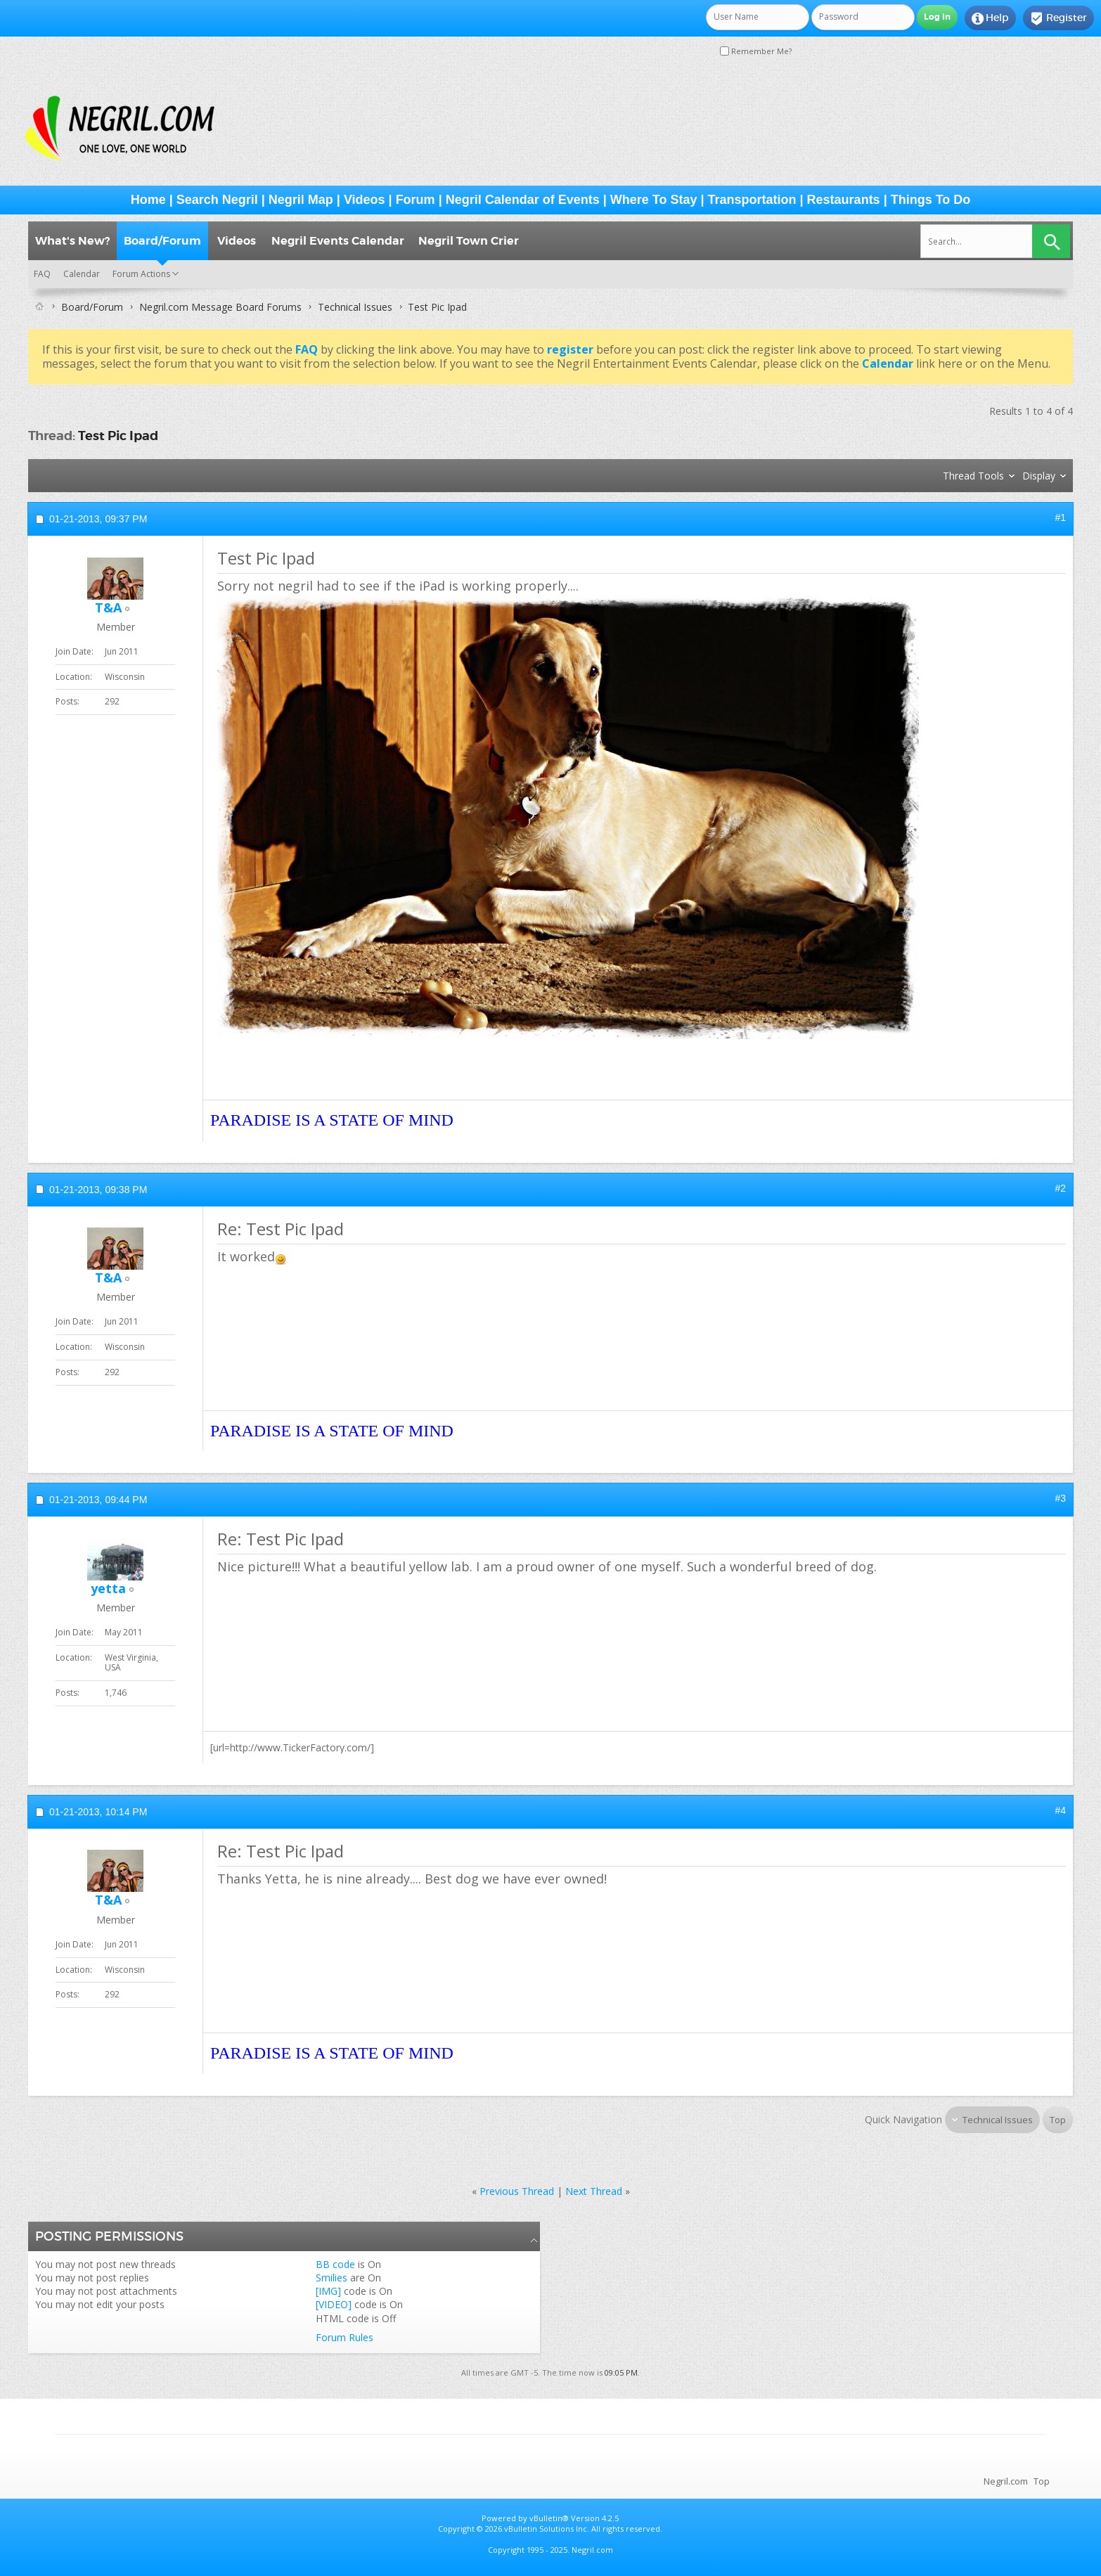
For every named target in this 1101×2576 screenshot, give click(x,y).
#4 (1060, 1810)
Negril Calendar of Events (523, 200)
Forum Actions (141, 274)
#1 (1060, 517)
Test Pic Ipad (118, 435)
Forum (415, 200)
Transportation (752, 200)
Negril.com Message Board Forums (220, 307)
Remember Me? (756, 51)
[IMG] (328, 2291)
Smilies (331, 2277)
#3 (1060, 1498)
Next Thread (593, 2191)
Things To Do (931, 200)
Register (1058, 18)
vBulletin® (549, 2518)
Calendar (81, 274)
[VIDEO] (334, 2304)
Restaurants (843, 200)
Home (148, 200)
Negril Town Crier (468, 240)
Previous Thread (516, 2191)
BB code (335, 2264)
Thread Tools (973, 475)
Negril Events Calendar (337, 240)
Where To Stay (653, 200)
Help (990, 18)
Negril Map (301, 200)
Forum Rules (344, 2337)
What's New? (72, 240)
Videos (364, 200)
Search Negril (217, 200)
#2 (1060, 1188)
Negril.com (1006, 2481)
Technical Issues (355, 307)
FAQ (42, 274)
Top (1058, 2119)
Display (1038, 475)
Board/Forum (162, 240)
